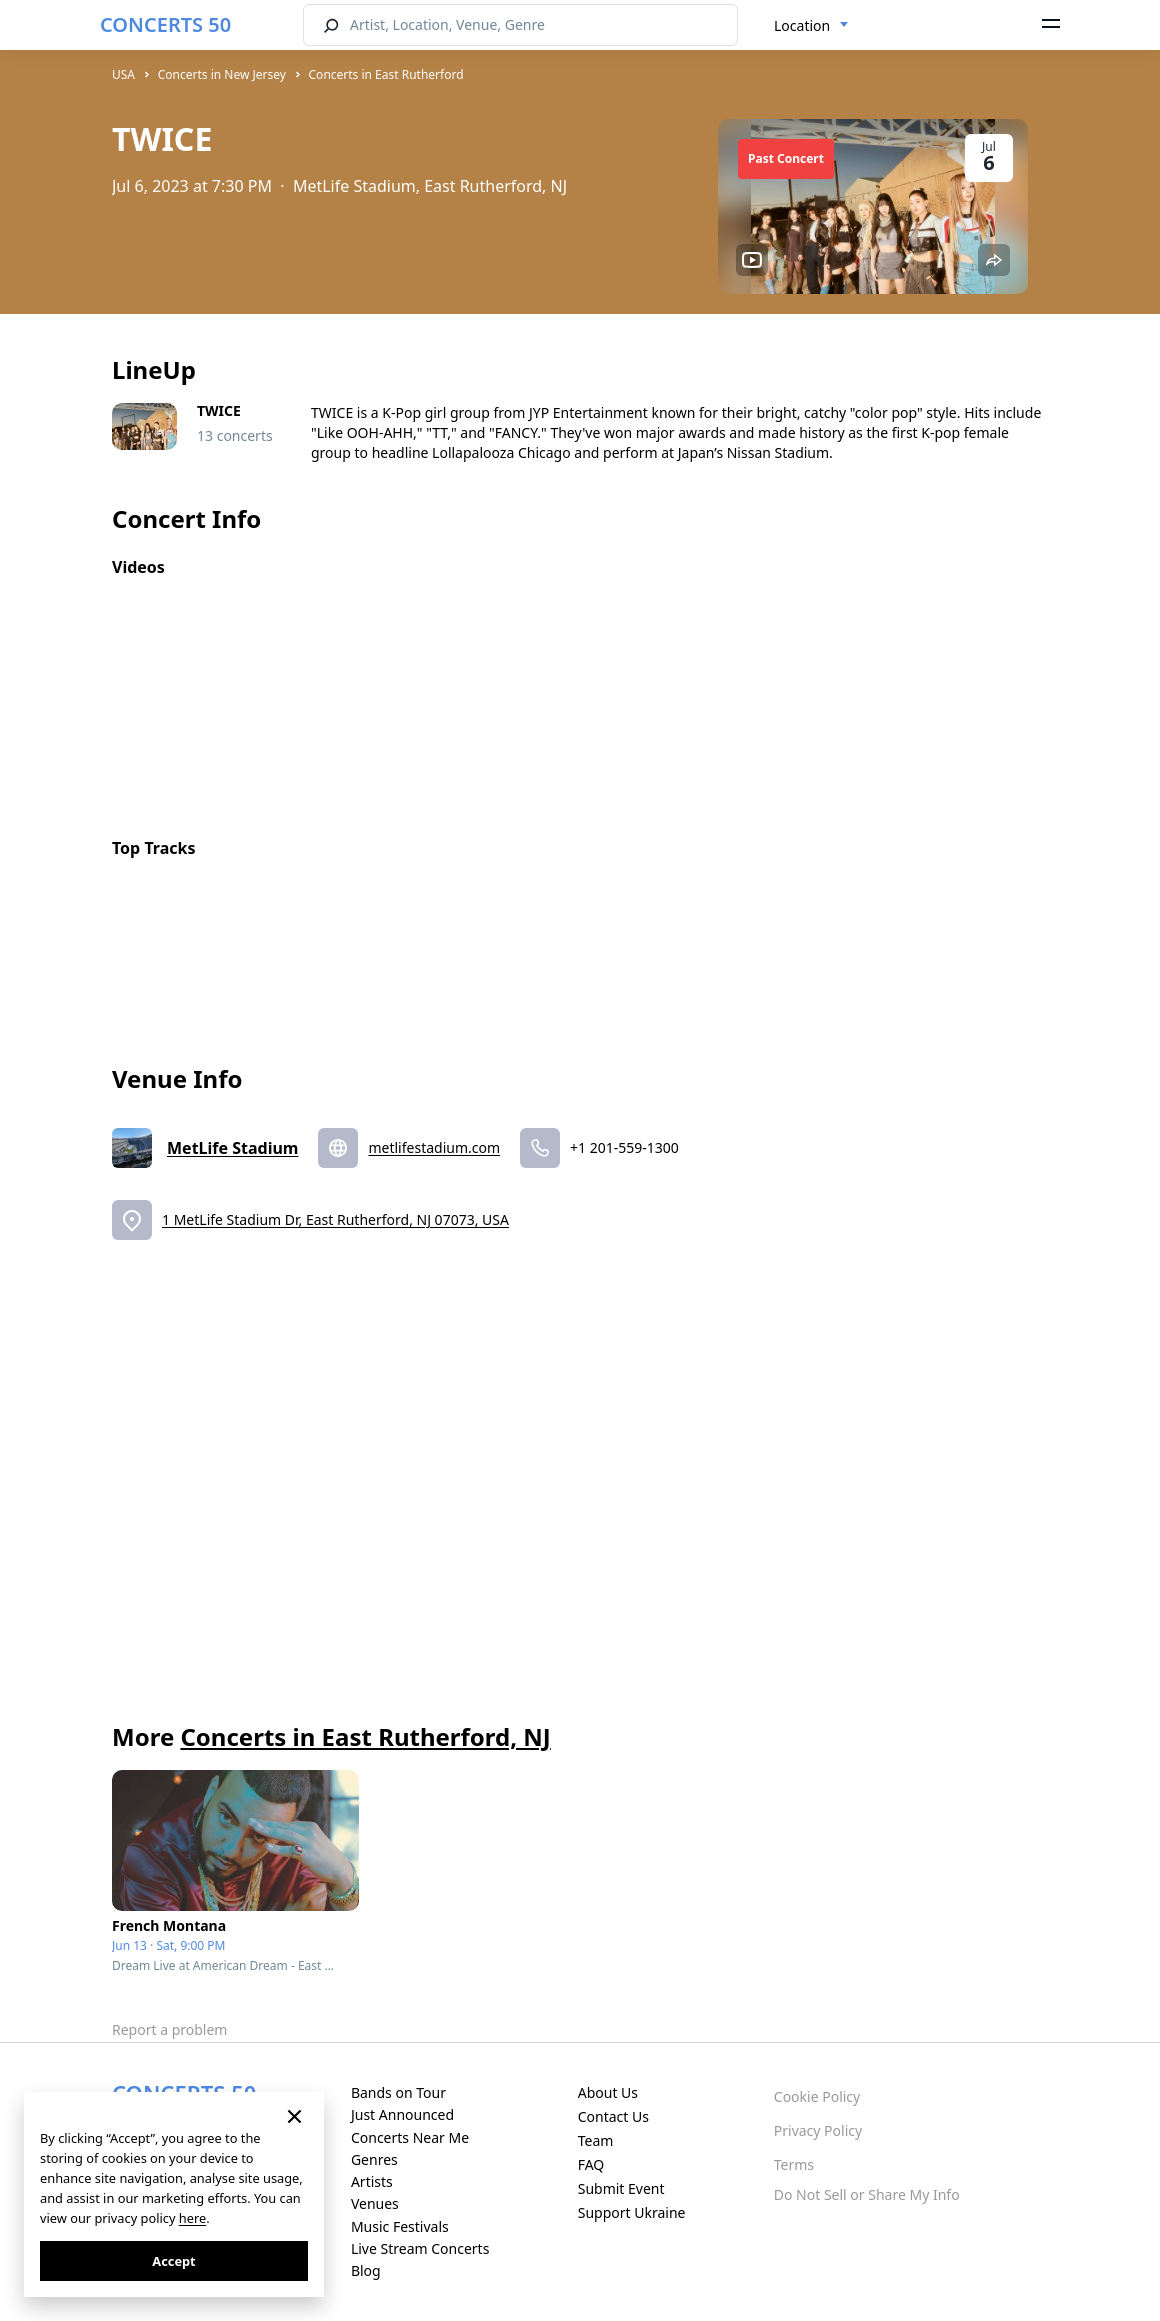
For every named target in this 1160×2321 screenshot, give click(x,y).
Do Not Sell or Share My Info (867, 2194)
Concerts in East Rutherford (386, 74)
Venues (375, 2203)
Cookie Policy (817, 2096)
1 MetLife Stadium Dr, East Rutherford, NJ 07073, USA (335, 1219)
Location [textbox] (802, 25)
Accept (173, 2261)
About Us (608, 2092)
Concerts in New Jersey (222, 74)
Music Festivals (400, 2226)
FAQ (591, 2164)
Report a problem (169, 2029)
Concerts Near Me (410, 2137)
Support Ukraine (632, 2212)
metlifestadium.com (434, 1147)
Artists (372, 2181)
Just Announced (402, 2114)
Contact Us (613, 2116)
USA (123, 74)
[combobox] (811, 26)
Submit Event (621, 2188)
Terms (794, 2164)
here (192, 2218)
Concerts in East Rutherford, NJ (365, 1736)
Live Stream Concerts (420, 2248)
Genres (374, 2159)
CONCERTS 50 (165, 24)
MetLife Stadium (232, 1148)
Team (596, 2140)
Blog (366, 2270)
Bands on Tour (398, 2092)
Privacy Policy (818, 2130)
